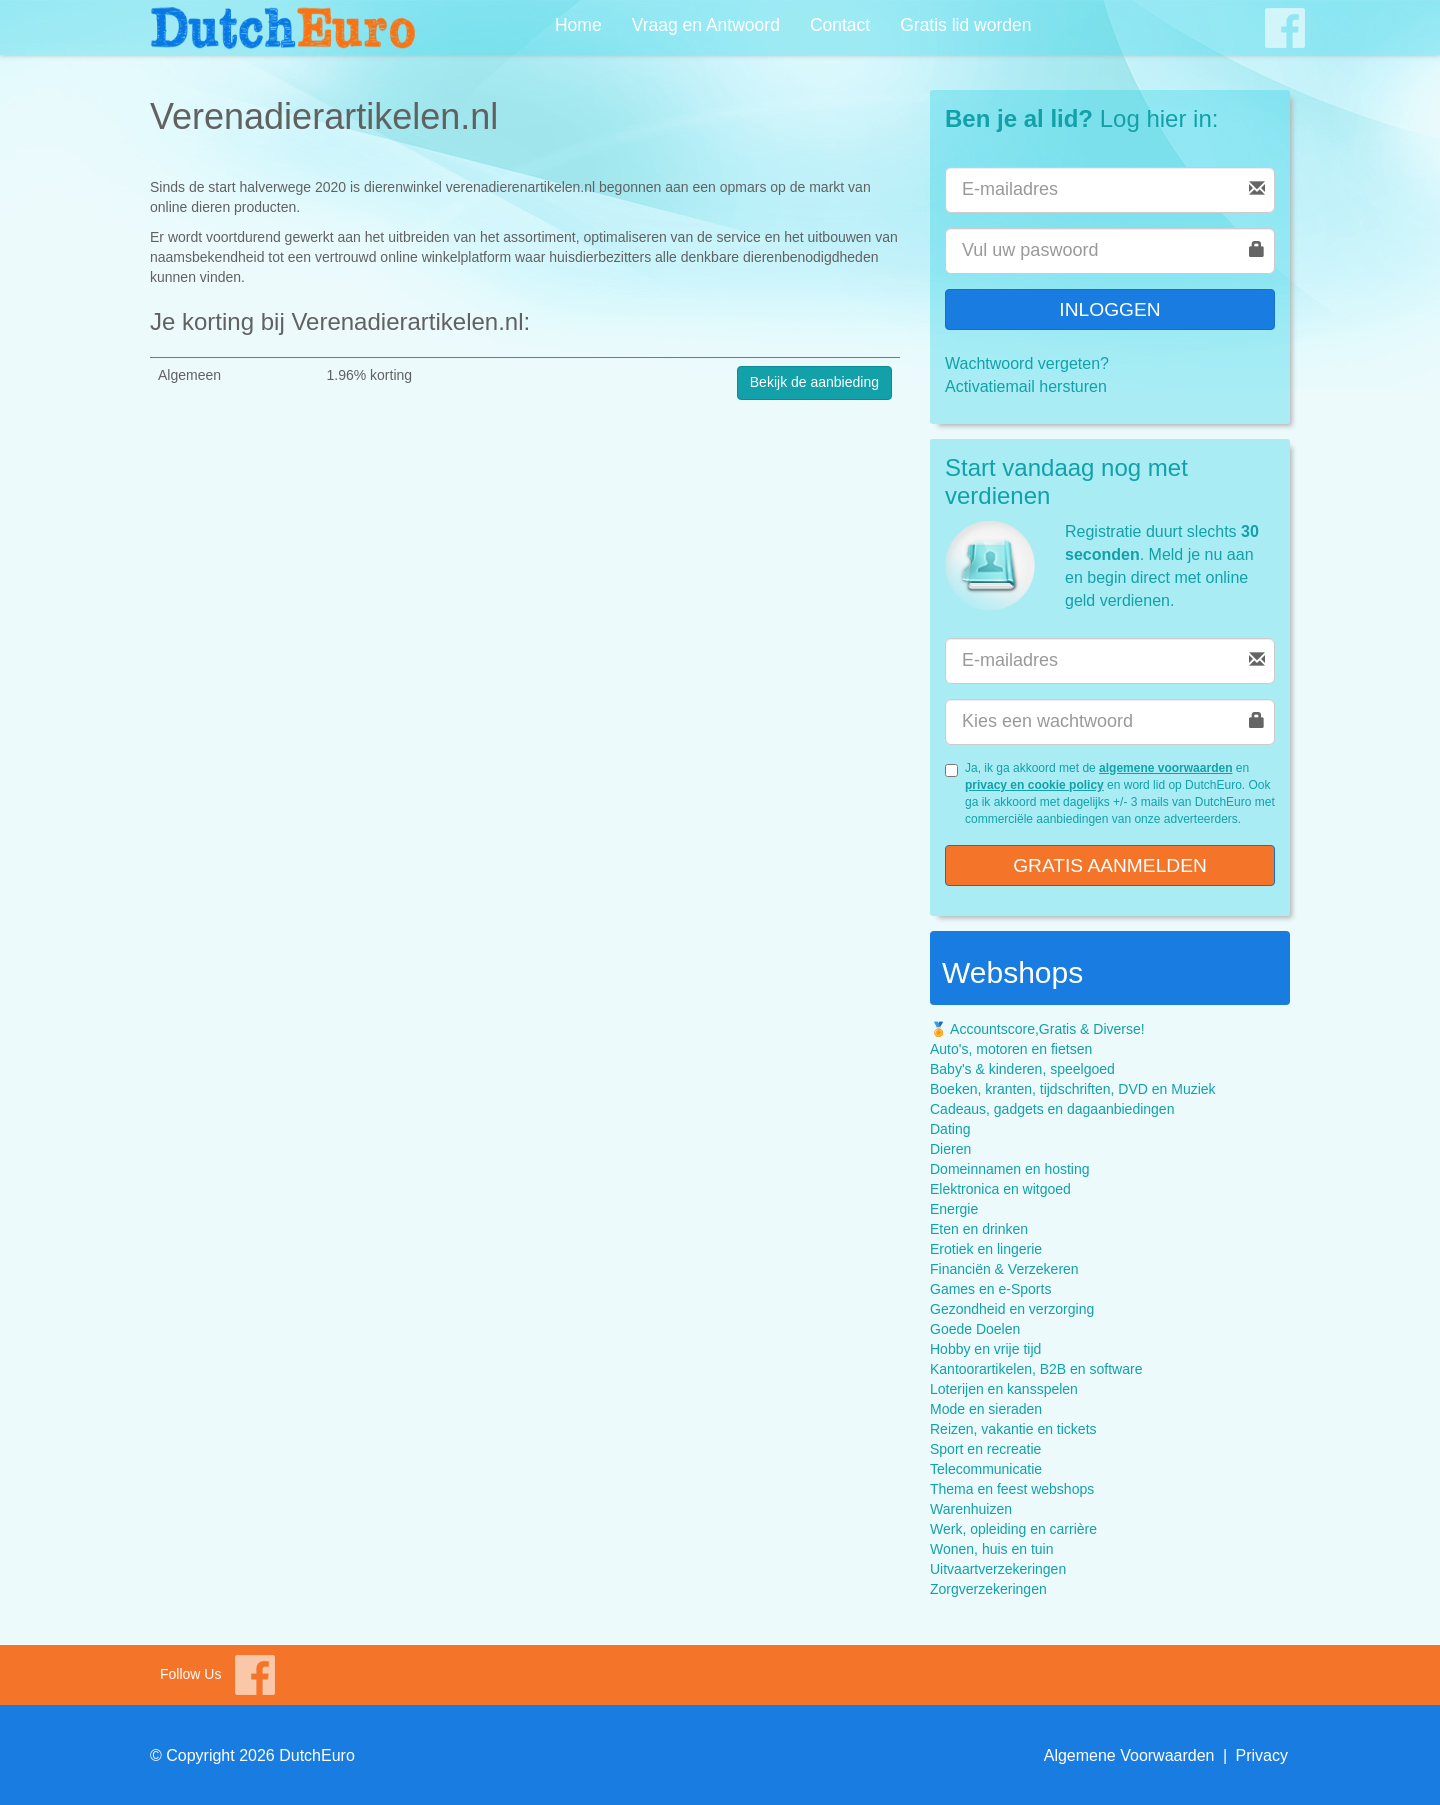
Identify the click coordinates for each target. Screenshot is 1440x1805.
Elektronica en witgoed (1000, 1189)
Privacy (1262, 1755)
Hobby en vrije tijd (985, 1349)
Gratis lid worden (965, 25)
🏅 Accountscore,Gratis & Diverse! (1037, 1029)
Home (578, 25)
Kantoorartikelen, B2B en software (1036, 1369)
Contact (840, 25)
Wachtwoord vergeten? (1027, 363)
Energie (954, 1209)
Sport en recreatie (985, 1449)
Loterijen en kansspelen (1004, 1389)
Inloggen (1109, 309)
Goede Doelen (975, 1329)
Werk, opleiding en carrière (1013, 1529)
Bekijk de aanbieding (814, 382)
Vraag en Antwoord (706, 25)
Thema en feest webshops (1012, 1489)
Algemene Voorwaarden (1129, 1755)
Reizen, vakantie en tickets (1013, 1429)
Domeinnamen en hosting (1010, 1169)
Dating (950, 1129)
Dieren (950, 1149)
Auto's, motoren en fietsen (1011, 1049)
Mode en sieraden (986, 1409)
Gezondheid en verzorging (1012, 1309)
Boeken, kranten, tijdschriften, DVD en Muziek (1073, 1089)
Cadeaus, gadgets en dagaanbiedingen (1052, 1109)
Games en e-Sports (990, 1289)
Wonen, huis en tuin (992, 1549)
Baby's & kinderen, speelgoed (1022, 1069)
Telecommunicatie (986, 1469)
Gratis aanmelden (1110, 865)
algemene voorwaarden (1165, 768)
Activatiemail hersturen (1026, 386)
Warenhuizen (971, 1509)
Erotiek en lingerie (986, 1249)
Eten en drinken (979, 1229)
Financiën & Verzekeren (1004, 1269)
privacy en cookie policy (1034, 785)
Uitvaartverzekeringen (998, 1569)
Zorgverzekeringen (988, 1589)
